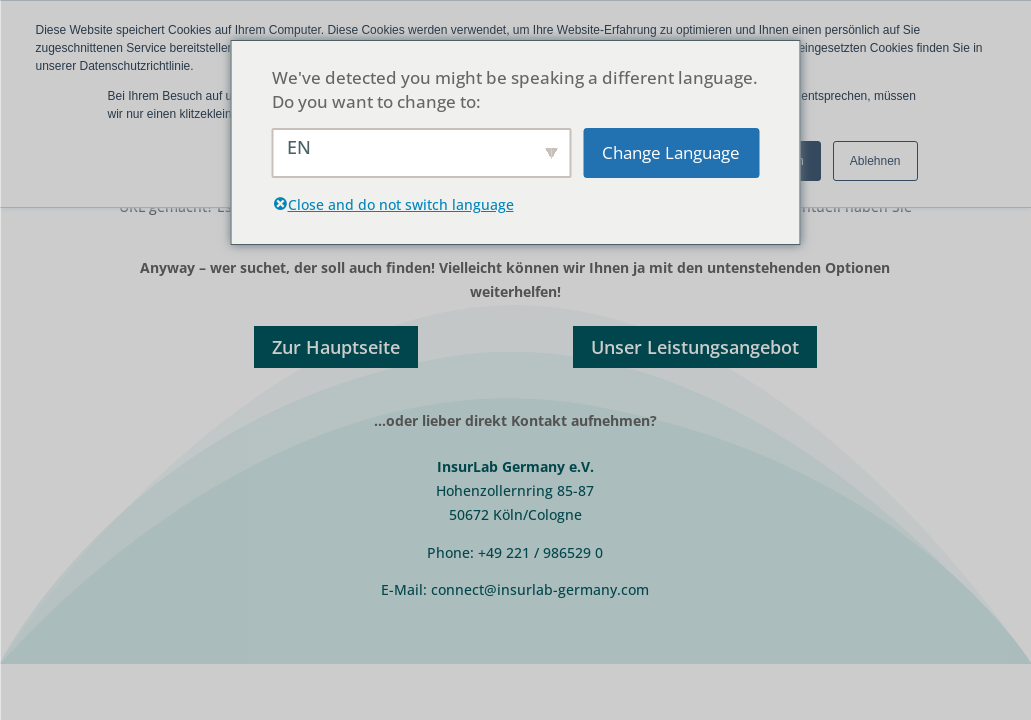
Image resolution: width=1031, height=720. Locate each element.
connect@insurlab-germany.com (540, 589)
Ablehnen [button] (875, 161)
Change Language (671, 152)
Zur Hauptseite (336, 347)
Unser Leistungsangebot (695, 347)
